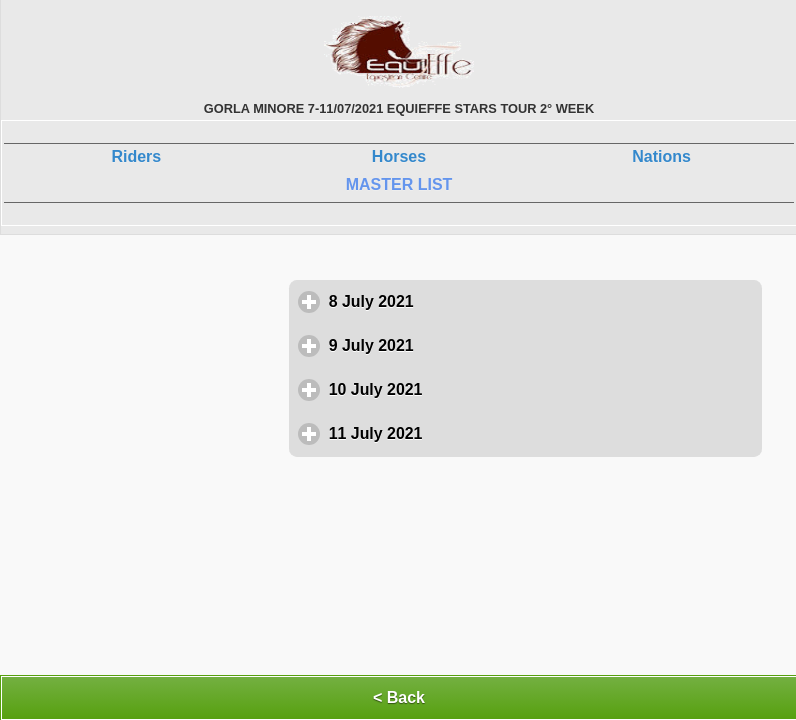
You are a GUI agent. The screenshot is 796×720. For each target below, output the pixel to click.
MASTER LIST (399, 184)
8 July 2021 (464, 301)
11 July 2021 (468, 433)
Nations (661, 156)
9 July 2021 (464, 345)
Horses (399, 156)
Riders (136, 156)
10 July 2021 (468, 389)
